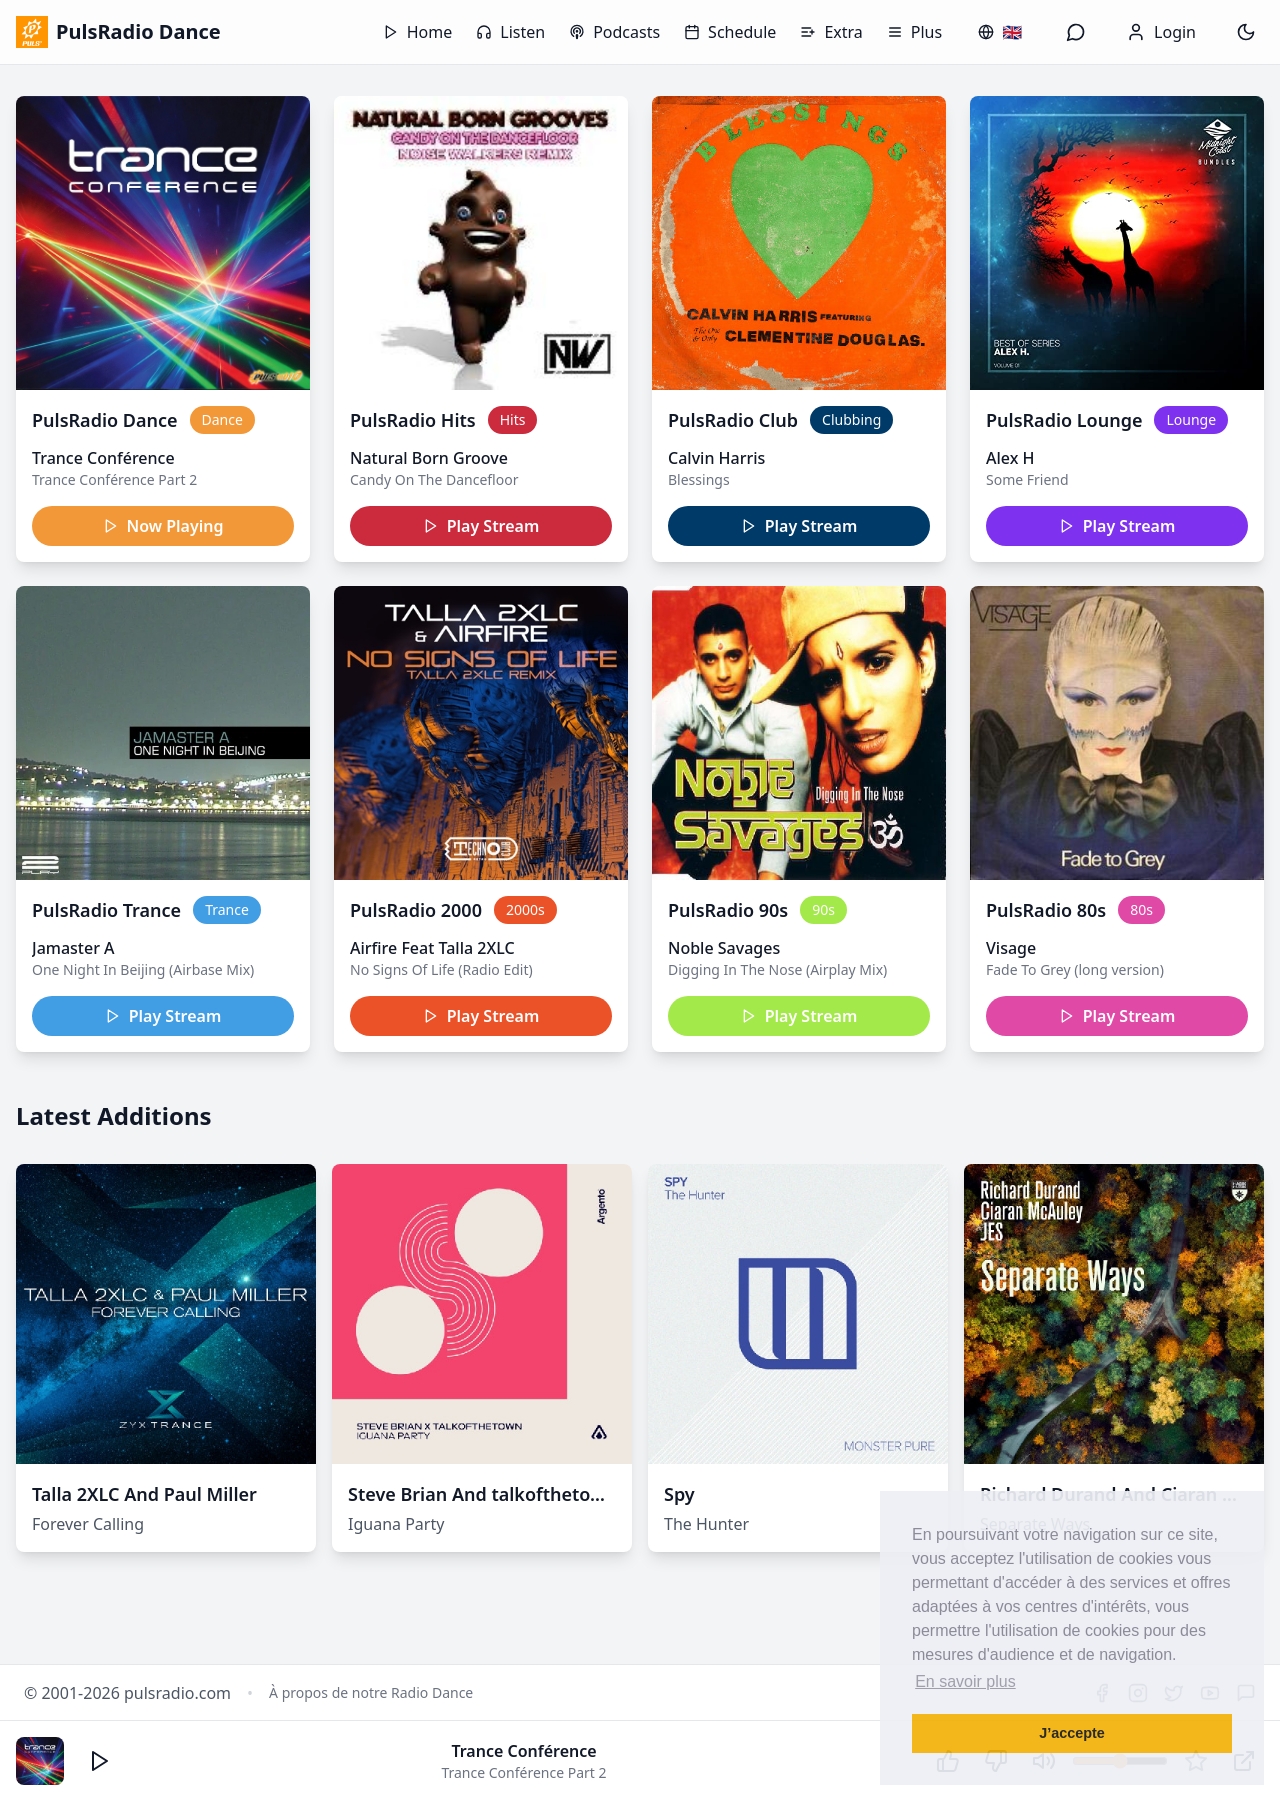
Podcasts (614, 32)
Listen (510, 32)
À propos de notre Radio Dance (371, 1692)
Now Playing (163, 526)
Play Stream (481, 526)
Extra (831, 32)
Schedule (730, 32)
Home (418, 32)
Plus (914, 32)
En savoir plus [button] (965, 1681)
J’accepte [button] (1072, 1733)
